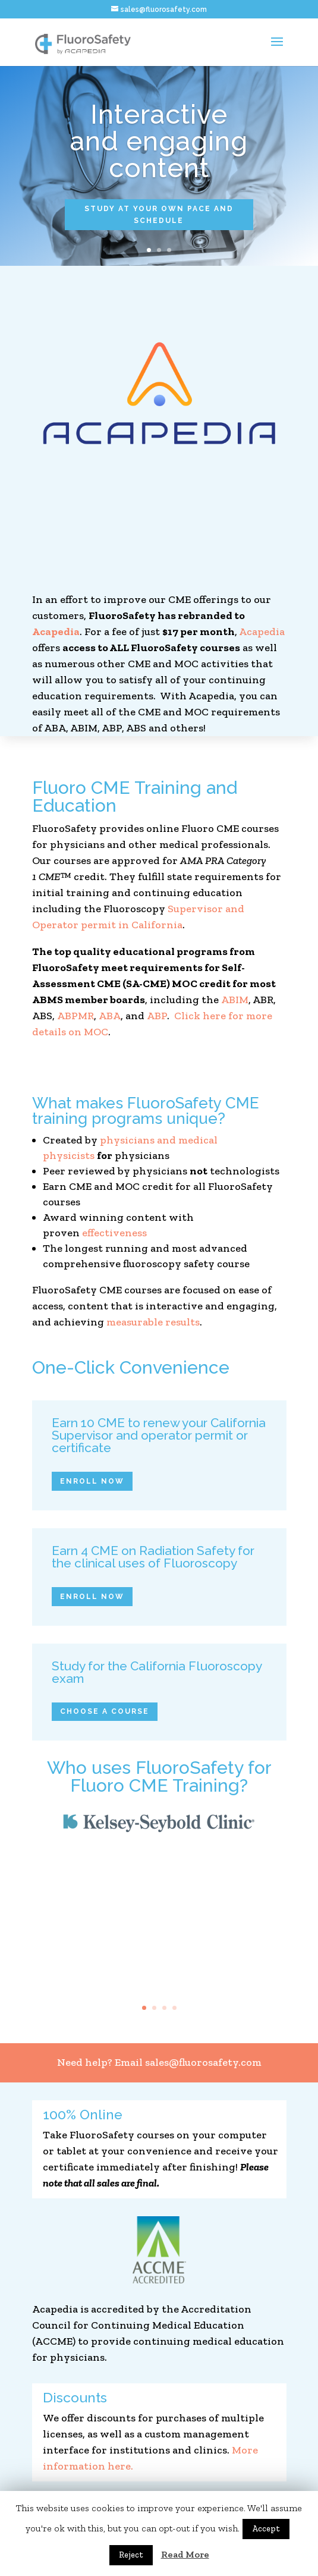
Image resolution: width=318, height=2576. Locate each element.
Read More (185, 2554)
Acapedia (56, 631)
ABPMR (75, 1015)
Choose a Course (104, 1711)
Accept (266, 2529)
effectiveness (114, 1232)
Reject (131, 2555)
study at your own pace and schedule (159, 215)
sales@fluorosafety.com (203, 2062)
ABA (110, 1015)
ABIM (234, 999)
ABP (157, 1015)
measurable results (153, 1321)
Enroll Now (92, 1481)
